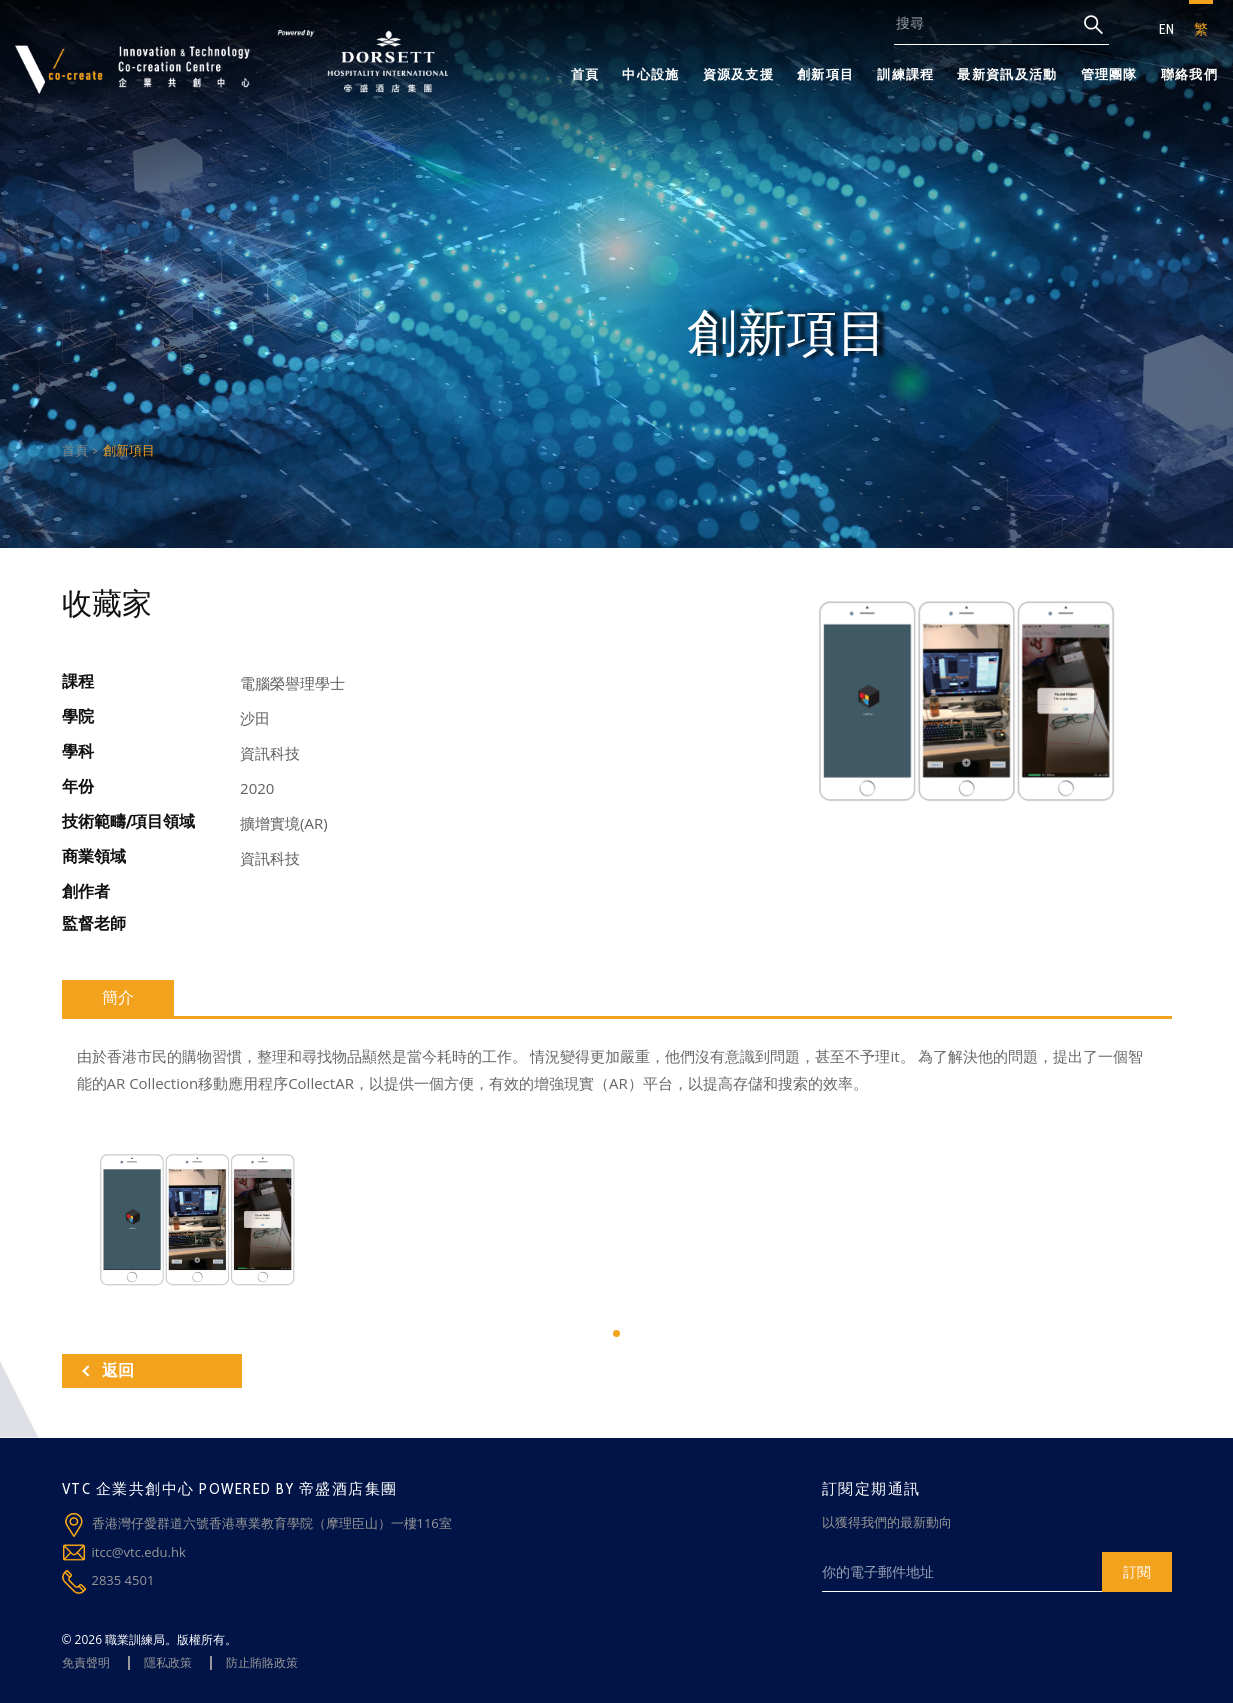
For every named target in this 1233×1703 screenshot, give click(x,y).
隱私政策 (168, 1662)
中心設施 (650, 74)
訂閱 (1137, 1571)
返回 (108, 1370)
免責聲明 (86, 1662)
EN (1166, 29)
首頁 (585, 74)
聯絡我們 (1189, 74)
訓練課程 (905, 74)
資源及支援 (739, 74)
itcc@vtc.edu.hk (139, 1552)
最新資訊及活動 (1007, 74)
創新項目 (825, 74)
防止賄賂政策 (262, 1662)
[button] (616, 1333)
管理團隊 (1109, 74)
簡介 (118, 997)
